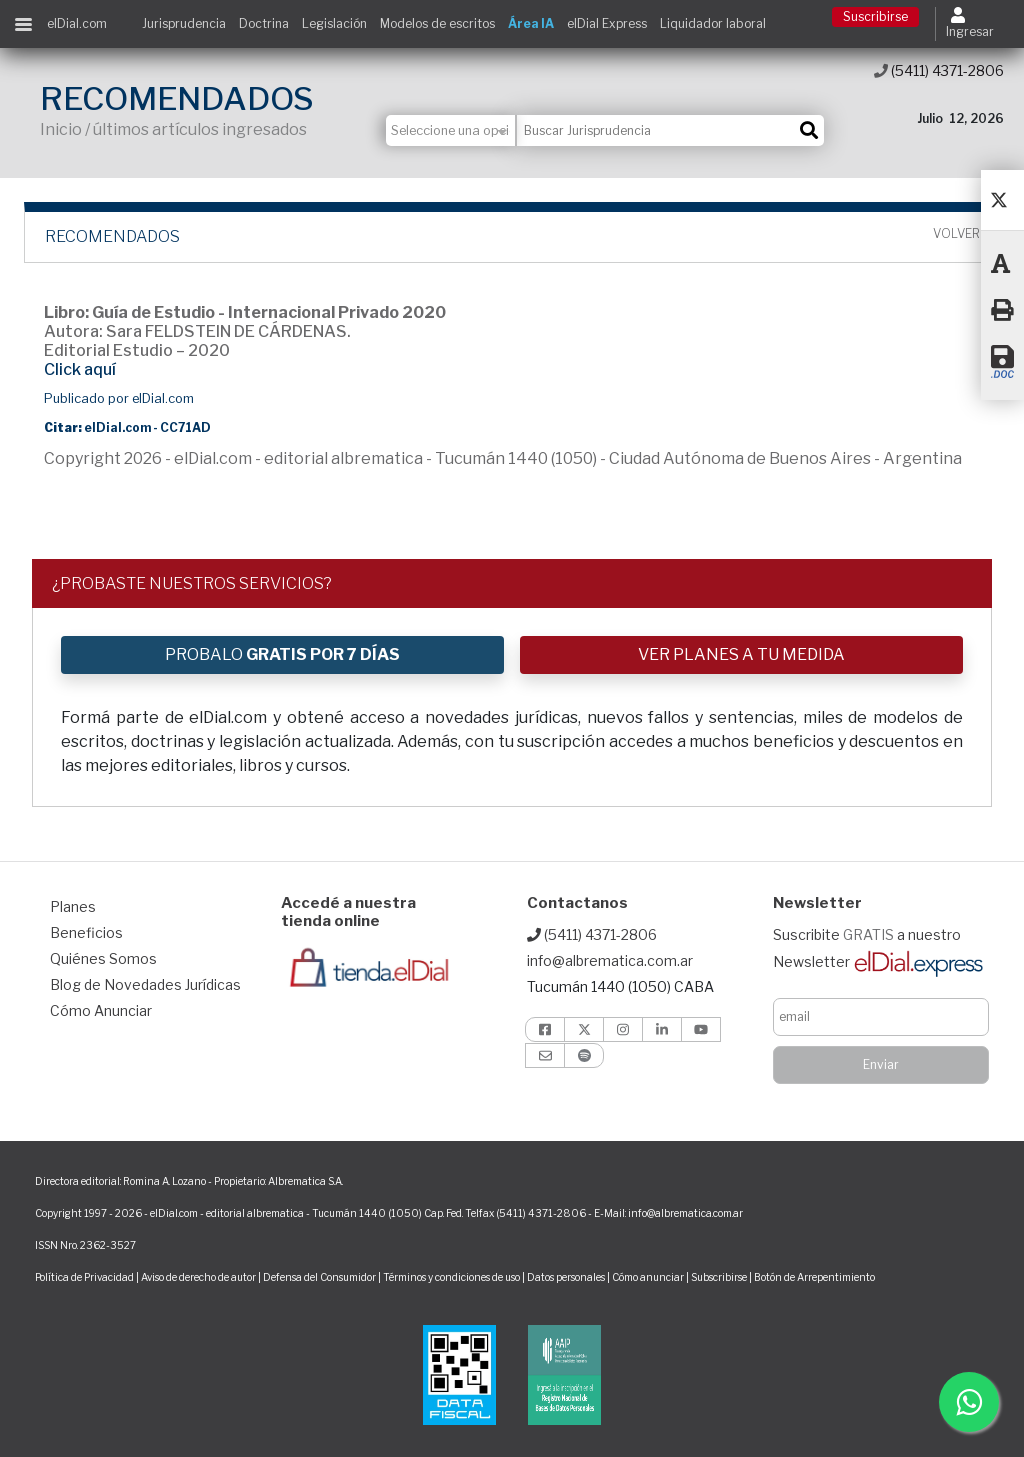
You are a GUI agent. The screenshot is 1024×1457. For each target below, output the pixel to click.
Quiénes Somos (103, 958)
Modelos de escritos (437, 23)
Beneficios (86, 932)
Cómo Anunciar (101, 1010)
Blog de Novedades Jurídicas (145, 984)
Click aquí (80, 369)
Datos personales (566, 1277)
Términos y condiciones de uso (451, 1277)
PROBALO (282, 654)
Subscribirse (720, 1277)
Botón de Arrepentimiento (814, 1277)
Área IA (531, 23)
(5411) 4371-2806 (939, 70)
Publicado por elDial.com (119, 398)
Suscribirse (875, 16)
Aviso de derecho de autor (198, 1277)
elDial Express (607, 23)
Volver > (961, 234)
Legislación (334, 23)
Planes (73, 906)
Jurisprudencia (184, 23)
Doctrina (264, 23)
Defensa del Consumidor (319, 1277)
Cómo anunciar (648, 1277)
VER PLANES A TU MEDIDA (741, 654)
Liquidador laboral (713, 23)
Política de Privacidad (84, 1277)
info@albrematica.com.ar (610, 960)
